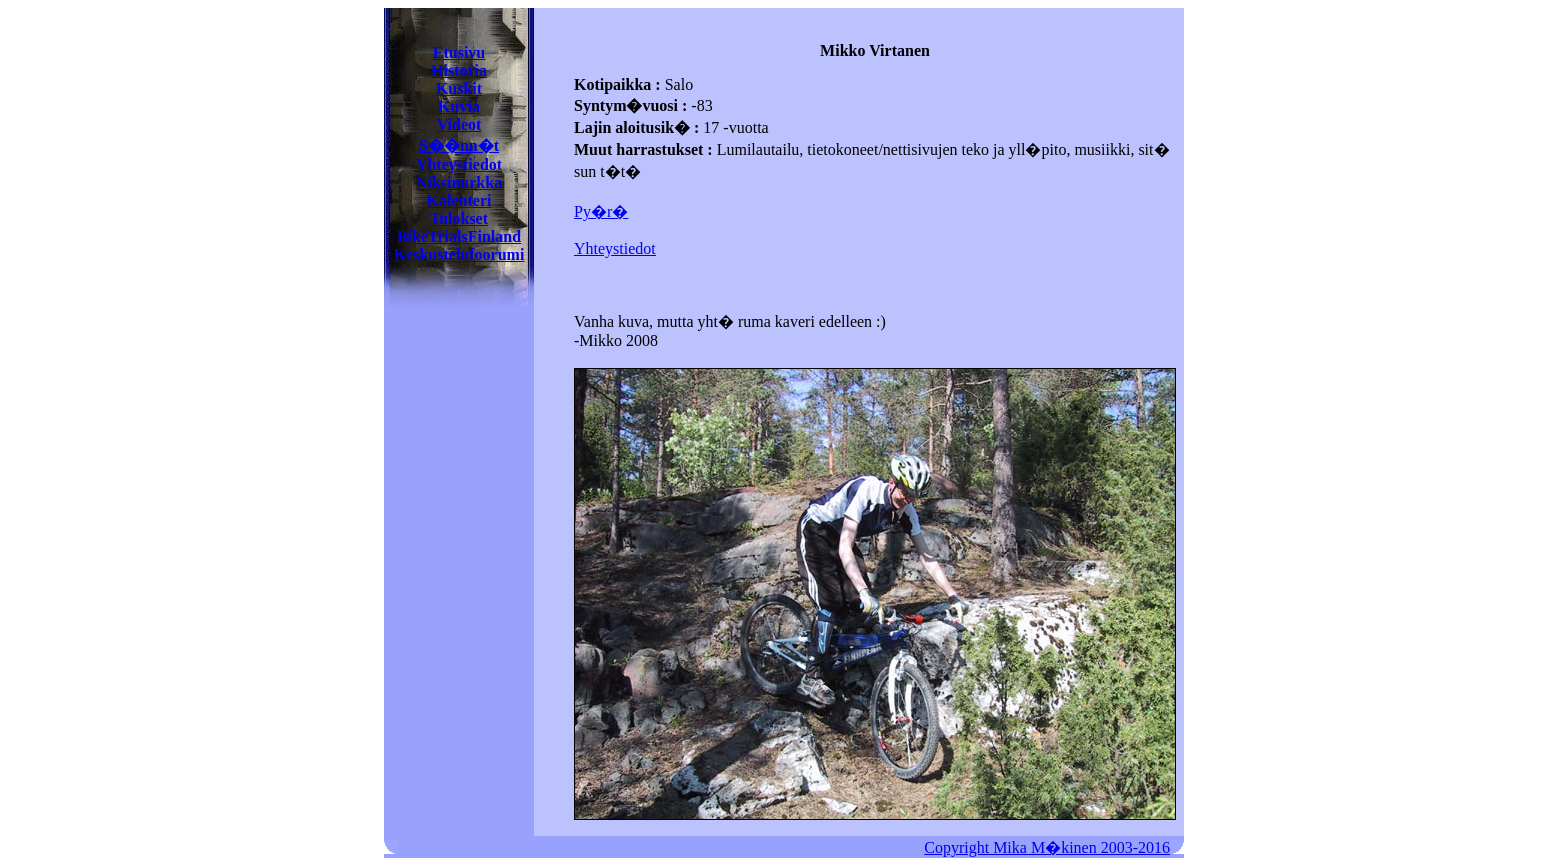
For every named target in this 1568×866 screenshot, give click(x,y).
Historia (459, 70)
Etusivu (459, 52)
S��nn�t (459, 145)
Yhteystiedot (459, 164)
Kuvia (459, 106)
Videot (459, 124)
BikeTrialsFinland (459, 236)
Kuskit (459, 88)
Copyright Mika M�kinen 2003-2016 (1047, 847)
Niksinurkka (459, 182)
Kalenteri (459, 200)
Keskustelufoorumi (459, 254)
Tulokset (459, 218)
